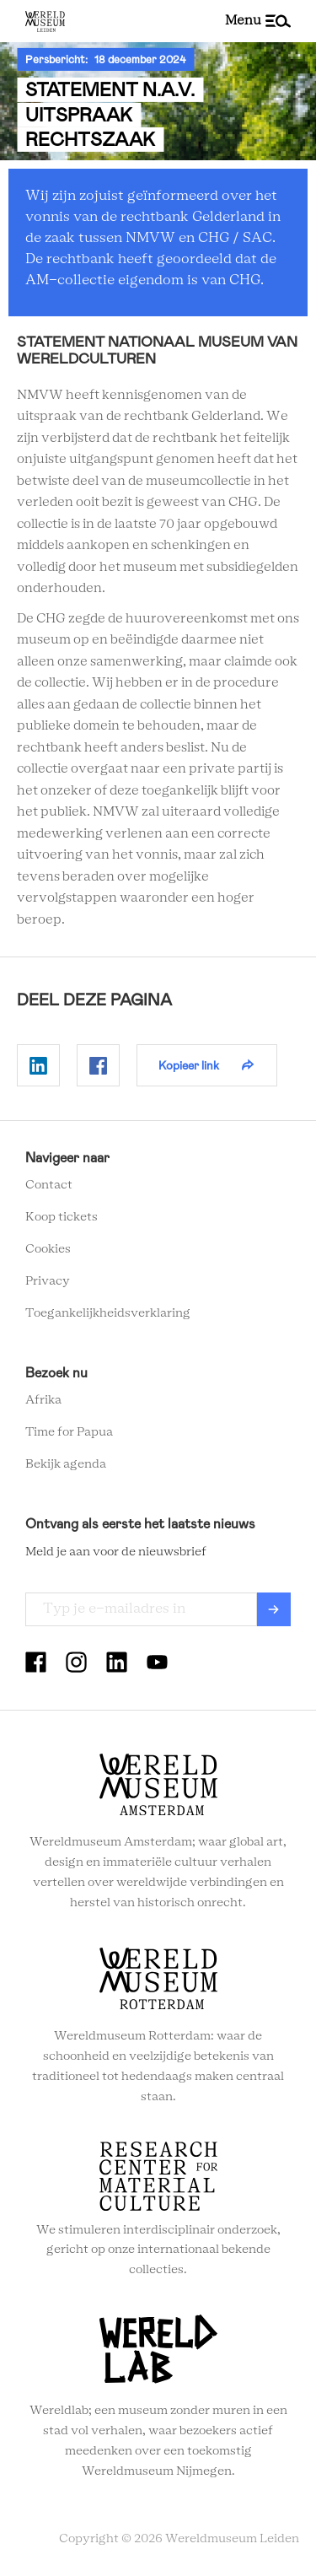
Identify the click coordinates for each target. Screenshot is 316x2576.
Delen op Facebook (98, 1065)
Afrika (43, 1400)
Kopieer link (188, 1065)
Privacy (47, 1281)
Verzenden (274, 1609)
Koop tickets (61, 1217)
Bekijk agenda (65, 1464)
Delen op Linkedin (38, 1065)
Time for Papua (69, 1432)
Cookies (48, 1249)
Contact (48, 1185)
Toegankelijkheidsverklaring (107, 1313)
